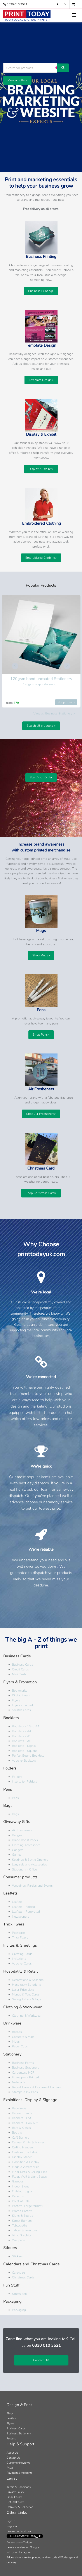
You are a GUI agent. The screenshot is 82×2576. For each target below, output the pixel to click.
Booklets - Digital (24, 1746)
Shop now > (66, 702)
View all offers (17, 80)
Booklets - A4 (21, 1731)
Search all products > (41, 726)
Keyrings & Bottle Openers (30, 1860)
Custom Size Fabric (25, 2152)
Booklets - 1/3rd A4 (25, 1726)
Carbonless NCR (23, 2073)
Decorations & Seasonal (28, 1980)
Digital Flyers (21, 1695)
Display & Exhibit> (41, 469)
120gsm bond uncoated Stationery (41, 678)
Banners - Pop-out (25, 2123)
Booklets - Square (24, 1751)
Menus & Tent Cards (26, 1994)
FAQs (10, 2468)
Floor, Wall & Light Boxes (29, 2177)
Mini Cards (19, 1674)
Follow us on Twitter (19, 2542)
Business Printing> (41, 291)
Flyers (16, 1700)
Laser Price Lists (23, 1990)
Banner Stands (22, 2113)
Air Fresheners (22, 1830)
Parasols (18, 2196)
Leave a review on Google (23, 2547)
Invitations (19, 1959)
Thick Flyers (20, 1937)
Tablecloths (20, 2225)
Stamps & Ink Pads (25, 2092)
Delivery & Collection (20, 2507)
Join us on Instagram (19, 2552)
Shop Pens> (41, 1035)
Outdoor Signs (22, 2191)
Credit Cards (20, 1669)
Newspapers (20, 1917)
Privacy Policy (15, 2492)
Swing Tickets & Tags (26, 1999)
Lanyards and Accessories (29, 1864)
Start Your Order (41, 777)
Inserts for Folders (24, 1782)
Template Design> (41, 380)
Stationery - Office (24, 1869)
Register (12, 2526)
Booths (17, 2133)
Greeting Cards (22, 1954)
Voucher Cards (22, 1963)
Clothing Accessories (26, 1845)
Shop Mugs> (41, 955)
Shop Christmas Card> (41, 1193)
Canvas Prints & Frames (28, 2142)
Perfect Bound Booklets (28, 1756)
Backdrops (19, 2108)
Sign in (11, 2521)
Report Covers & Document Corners (36, 2087)
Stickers (17, 2256)
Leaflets (17, 1902)
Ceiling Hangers (23, 2147)
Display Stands (22, 2157)
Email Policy (14, 2497)
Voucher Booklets (24, 1761)
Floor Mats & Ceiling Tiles (29, 2172)
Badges (17, 1835)
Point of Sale (21, 2201)
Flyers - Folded (22, 1705)
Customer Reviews (18, 2463)
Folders (17, 1777)
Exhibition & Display (25, 2162)
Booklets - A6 (21, 1741)
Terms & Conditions (19, 2487)
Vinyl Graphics (21, 2235)
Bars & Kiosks (21, 2128)
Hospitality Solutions (26, 1985)
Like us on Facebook (19, 2531)
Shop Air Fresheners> (41, 1114)
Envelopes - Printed (25, 2077)
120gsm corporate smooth (41, 684)
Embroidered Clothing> (41, 558)
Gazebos (18, 2181)
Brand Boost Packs (25, 1840)
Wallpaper (19, 2240)
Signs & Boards (22, 2216)
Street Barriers (22, 2221)
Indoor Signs (20, 2186)
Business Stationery (25, 2068)
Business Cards (22, 1665)
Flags (10, 2413)
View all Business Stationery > (54, 713)
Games (16, 1855)
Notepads (18, 2082)
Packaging (19, 2310)
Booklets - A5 (21, 1736)
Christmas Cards (23, 2277)
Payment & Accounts (19, 2473)
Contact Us (13, 2458)
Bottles (17, 2032)
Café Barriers (20, 2138)
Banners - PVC (22, 2118)
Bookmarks (19, 1691)
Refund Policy (15, 2502)
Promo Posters (22, 2211)
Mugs (16, 2042)
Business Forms (23, 2063)
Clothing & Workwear (27, 2016)
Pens (15, 1798)
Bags (15, 1814)
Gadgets (17, 1850)
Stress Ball (19, 2294)
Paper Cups (20, 2046)
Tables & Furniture (24, 2230)
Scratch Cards (21, 1710)
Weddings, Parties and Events (32, 1886)
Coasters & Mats (23, 2037)
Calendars (19, 2273)
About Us (12, 2453)
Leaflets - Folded (23, 1907)
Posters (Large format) (27, 2206)
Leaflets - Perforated (26, 1912)
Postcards (19, 1933)
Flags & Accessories (25, 2167)
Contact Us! (41, 2360)
